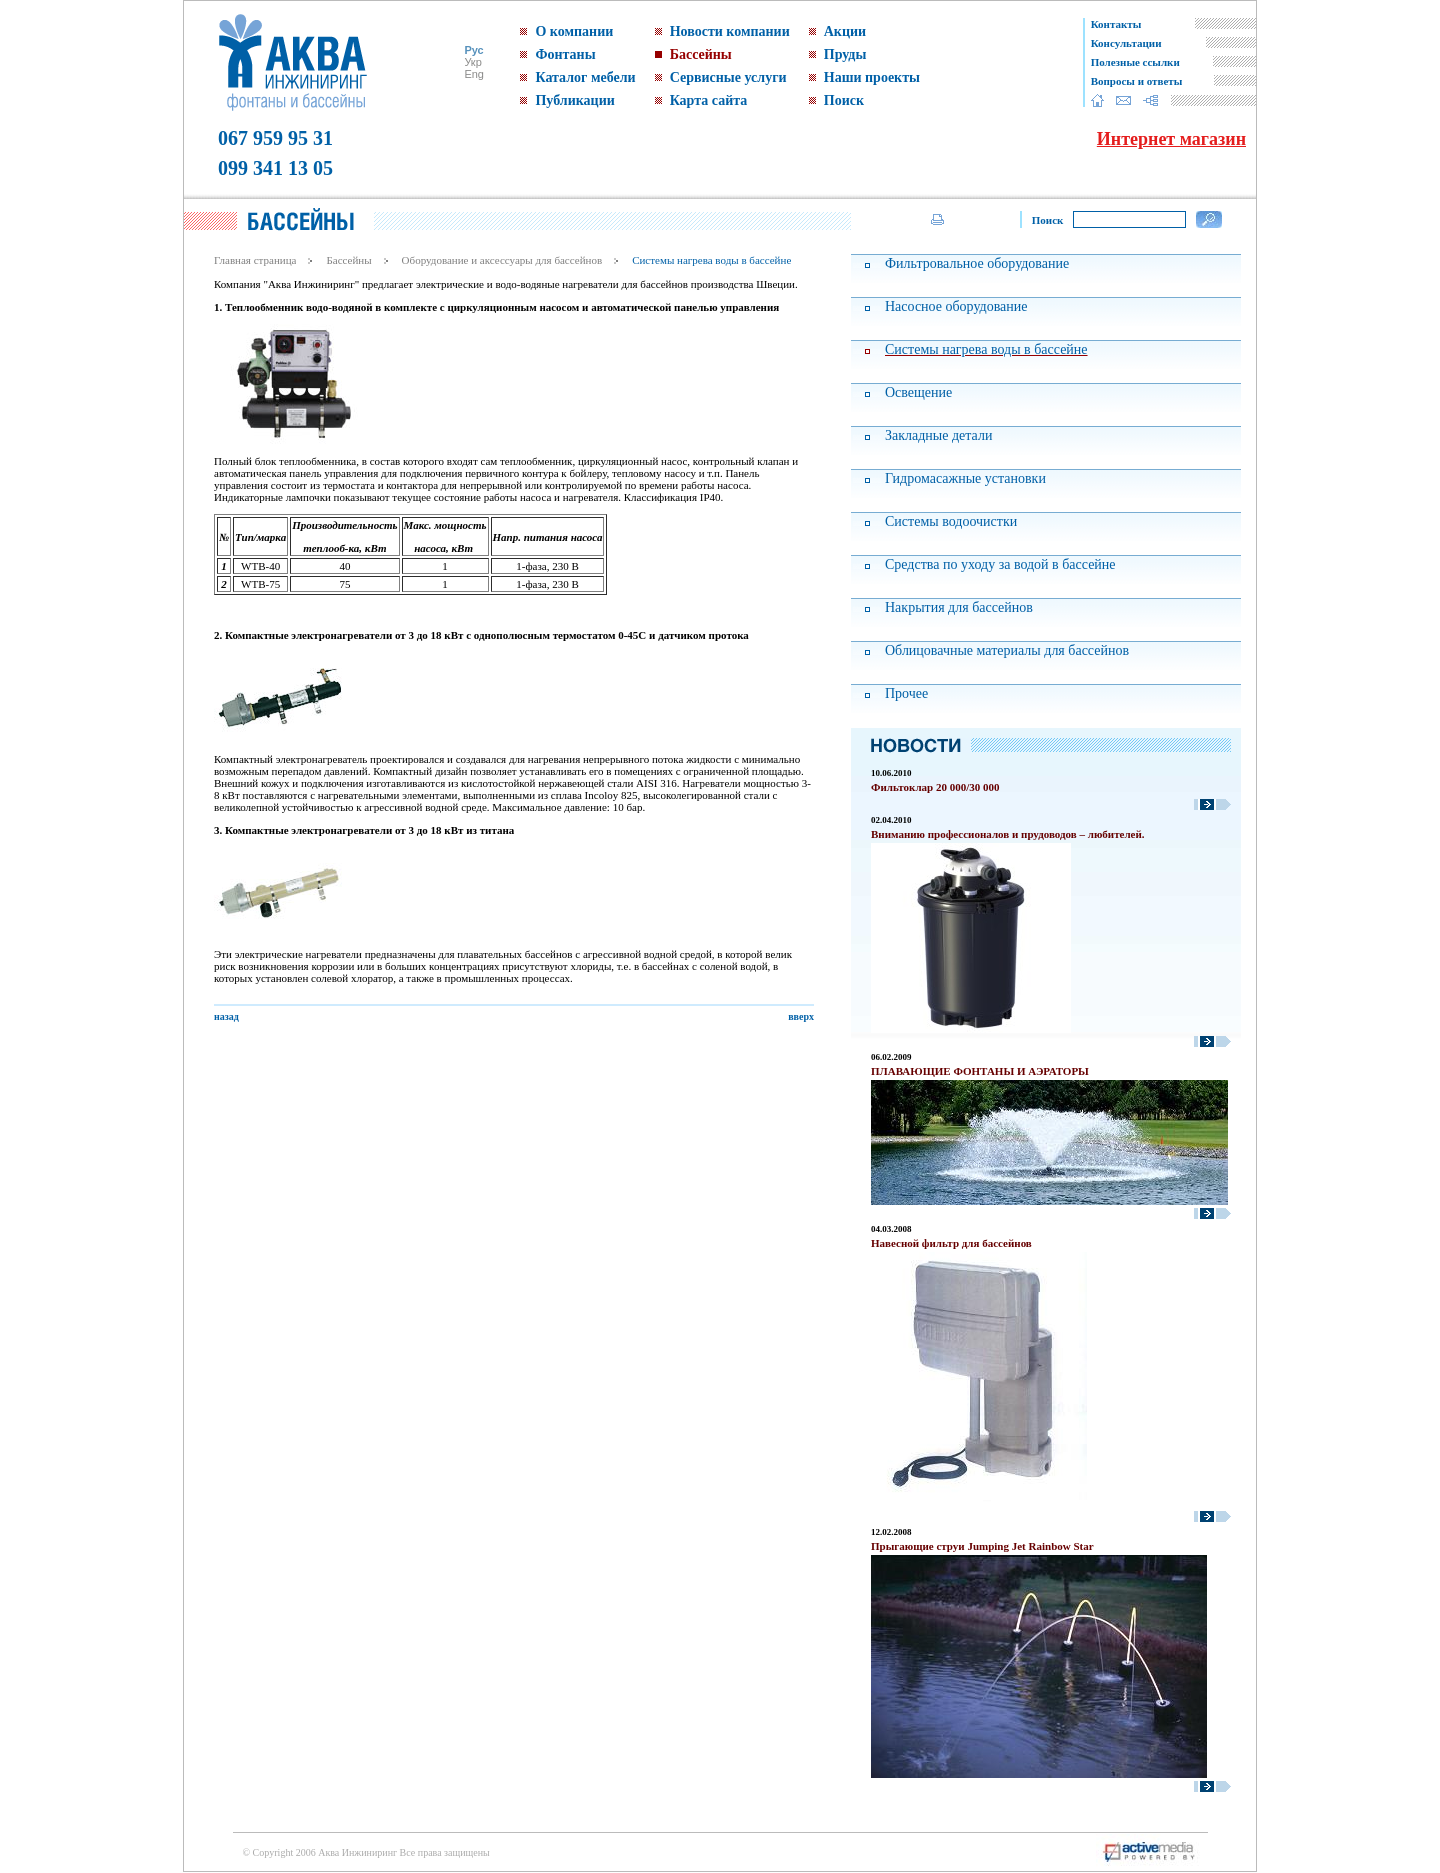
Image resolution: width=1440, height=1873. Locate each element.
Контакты (1116, 24)
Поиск (844, 100)
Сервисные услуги (728, 77)
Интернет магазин (1171, 139)
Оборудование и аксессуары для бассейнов (502, 260)
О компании (574, 31)
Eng (474, 74)
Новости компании (730, 31)
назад (226, 1016)
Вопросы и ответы (1137, 81)
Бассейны (701, 54)
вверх (801, 1016)
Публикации (574, 100)
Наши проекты (872, 77)
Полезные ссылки (1135, 62)
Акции (845, 31)
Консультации (1126, 43)
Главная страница (255, 260)
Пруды (845, 54)
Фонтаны (565, 54)
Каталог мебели (585, 77)
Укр (472, 62)
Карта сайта (709, 100)
